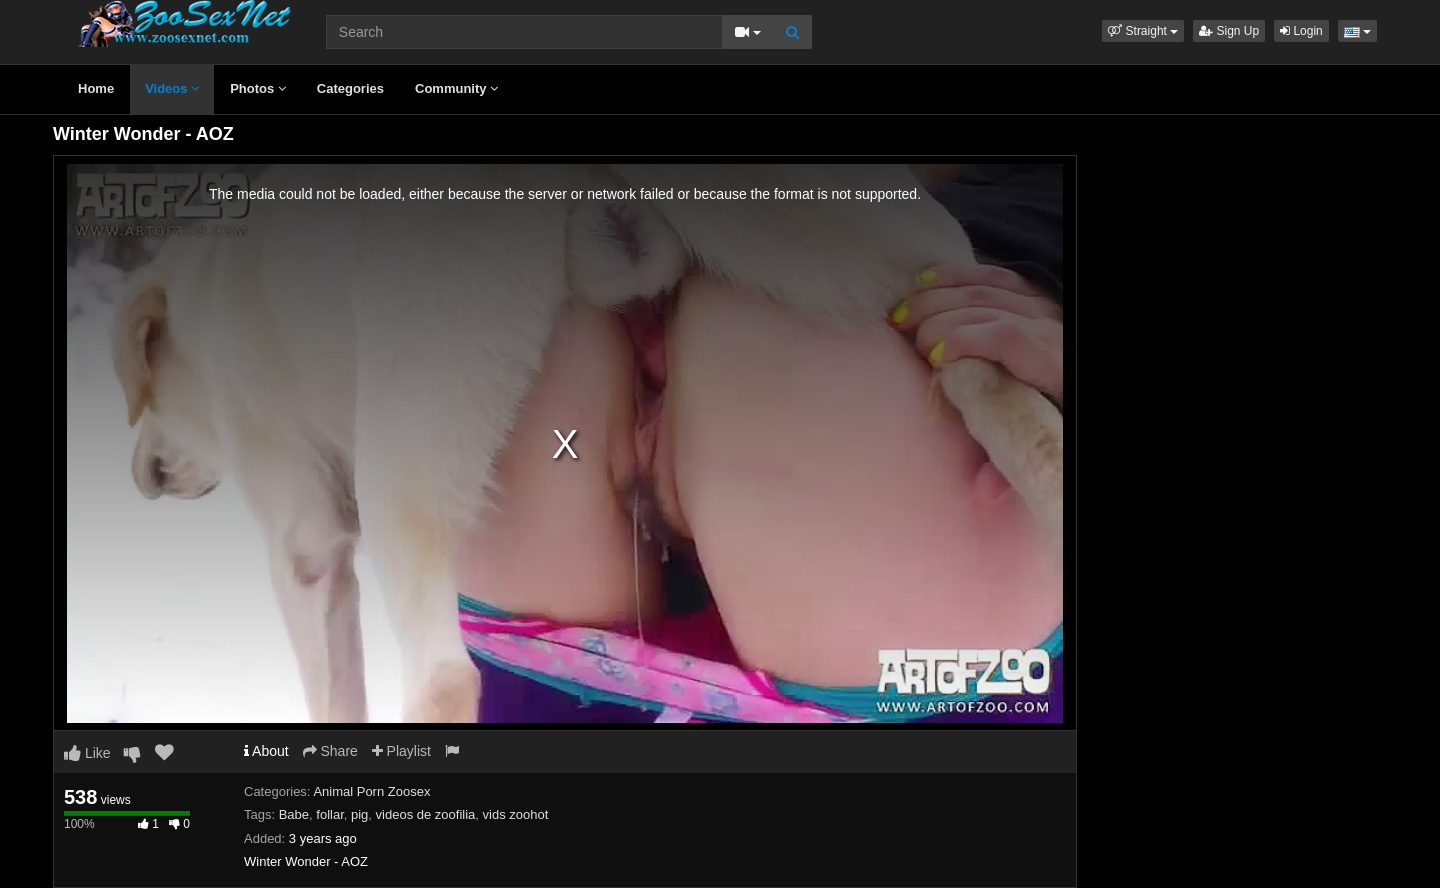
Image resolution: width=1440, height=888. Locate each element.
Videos (172, 88)
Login (1301, 31)
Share (330, 751)
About (266, 751)
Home (96, 88)
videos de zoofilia (426, 814)
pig (359, 814)
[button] (1143, 31)
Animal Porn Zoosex (371, 791)
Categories (350, 88)
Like (87, 753)
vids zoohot (516, 814)
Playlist (401, 751)
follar (329, 814)
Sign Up (1229, 31)
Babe (294, 814)
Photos (258, 88)
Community (456, 88)
